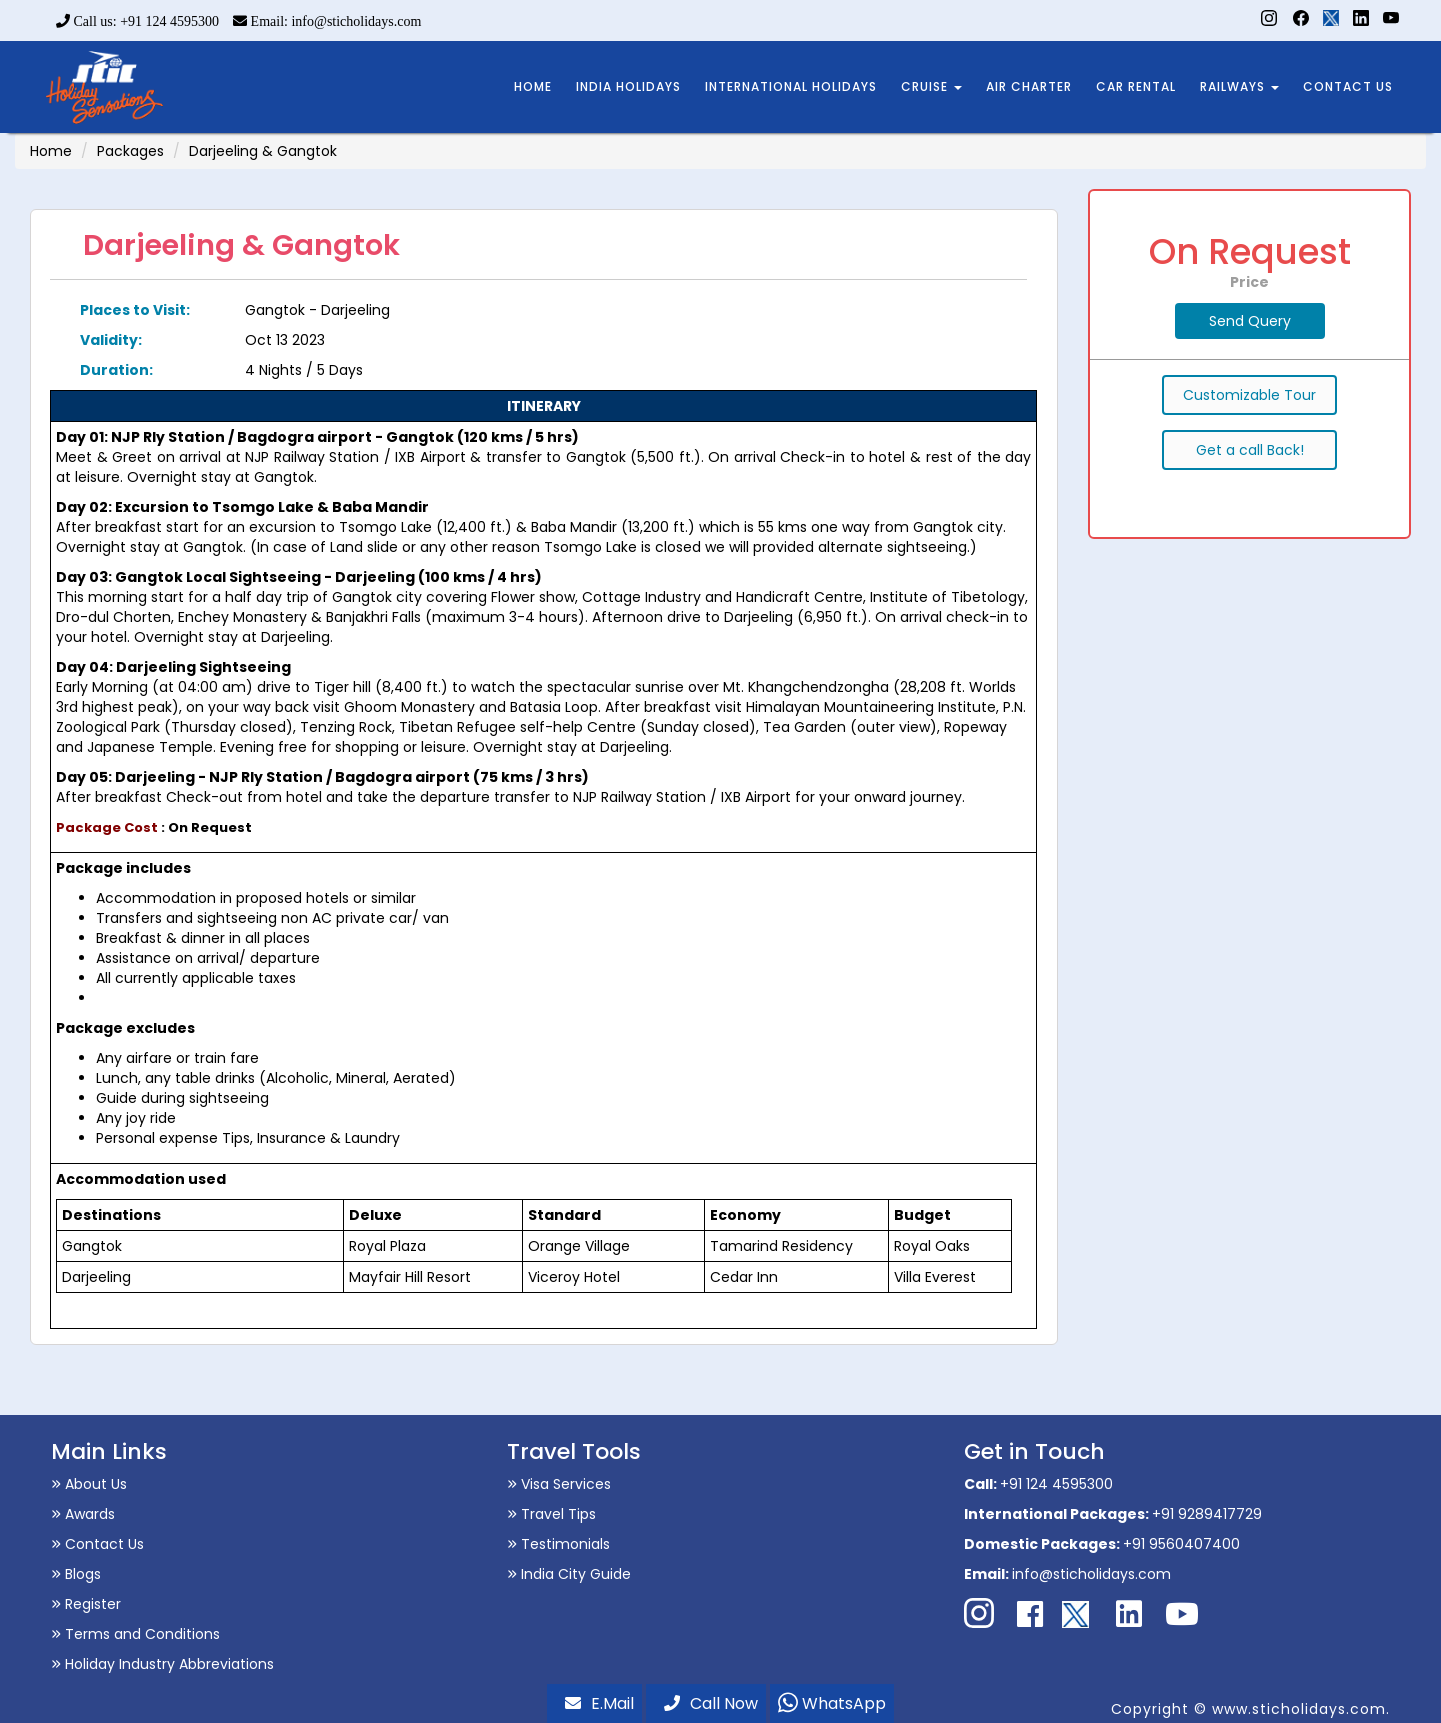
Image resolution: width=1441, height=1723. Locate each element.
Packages (130, 151)
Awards (83, 1514)
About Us (89, 1484)
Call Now (711, 1703)
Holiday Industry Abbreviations (162, 1664)
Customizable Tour (1249, 395)
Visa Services (559, 1484)
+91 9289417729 (1207, 1514)
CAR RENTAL (1136, 86)
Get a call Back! (1250, 450)
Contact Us (97, 1544)
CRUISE (931, 86)
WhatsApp (832, 1703)
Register (86, 1604)
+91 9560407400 (1181, 1544)
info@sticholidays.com (1091, 1574)
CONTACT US (1348, 86)
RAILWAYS (1239, 86)
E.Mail (599, 1703)
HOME (533, 86)
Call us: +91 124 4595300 (137, 21)
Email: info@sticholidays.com (327, 21)
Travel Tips (551, 1514)
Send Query (1250, 321)
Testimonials (558, 1544)
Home (51, 151)
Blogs (76, 1574)
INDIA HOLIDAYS (628, 86)
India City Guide (569, 1574)
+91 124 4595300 (1056, 1484)
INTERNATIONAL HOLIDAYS (791, 86)
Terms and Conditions (135, 1634)
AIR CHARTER (1029, 86)
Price (1249, 282)
